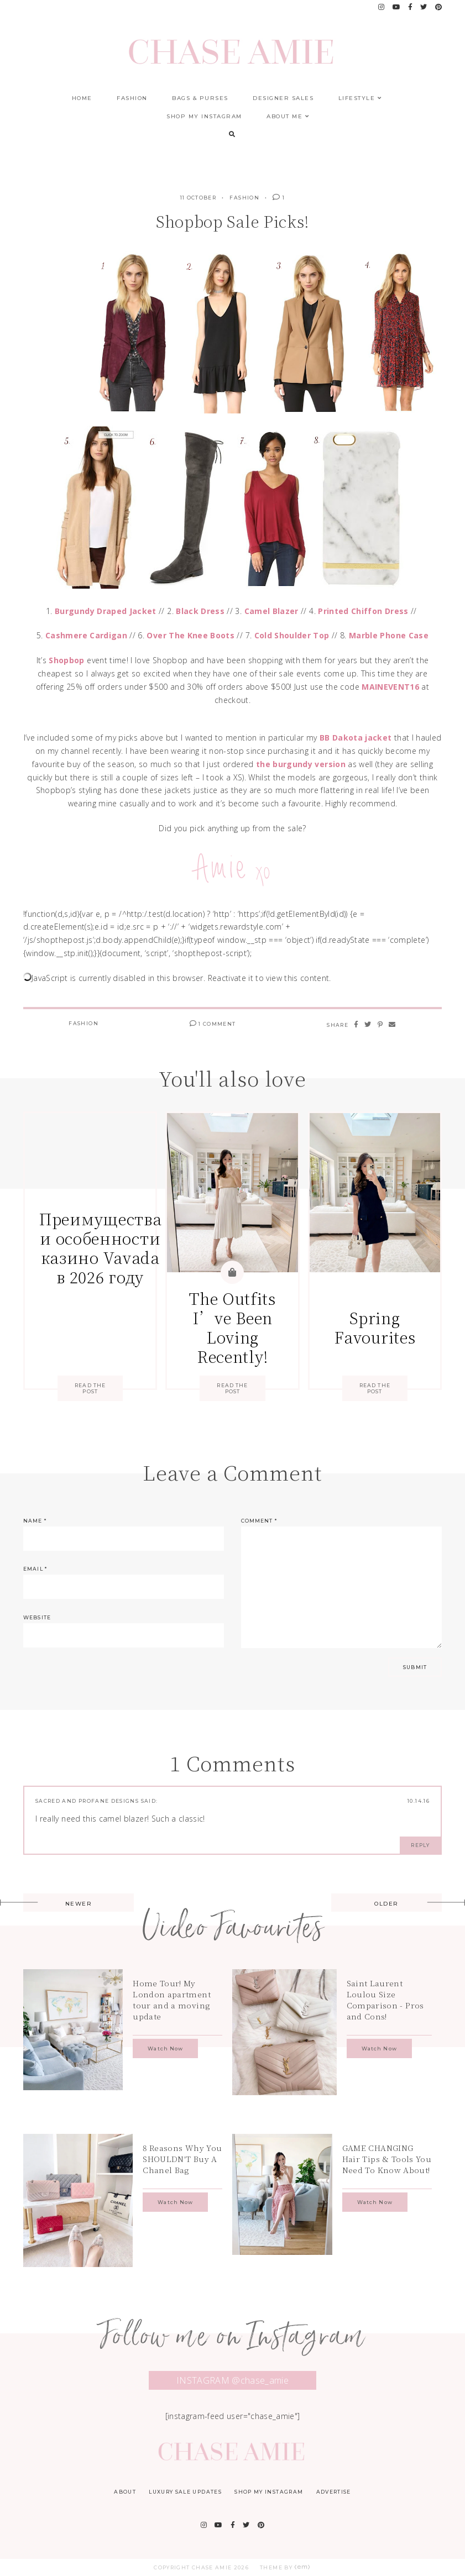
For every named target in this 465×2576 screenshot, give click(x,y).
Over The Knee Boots (190, 635)
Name (34, 1521)
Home (82, 98)
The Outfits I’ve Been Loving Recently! (232, 1327)
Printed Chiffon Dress (363, 611)
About (125, 2492)
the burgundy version (301, 764)
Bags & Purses (200, 98)
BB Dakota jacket (356, 737)
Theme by (285, 2567)
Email (35, 1569)
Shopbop (66, 660)
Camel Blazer (271, 611)
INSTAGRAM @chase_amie (232, 2380)
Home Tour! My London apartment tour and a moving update (172, 1999)
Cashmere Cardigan (86, 635)
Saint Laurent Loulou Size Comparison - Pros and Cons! (385, 1999)
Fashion (132, 98)
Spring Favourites (374, 1327)
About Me (288, 116)
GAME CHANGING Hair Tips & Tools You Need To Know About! (386, 2158)
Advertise (333, 2492)
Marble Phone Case (389, 635)
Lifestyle (360, 98)
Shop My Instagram (204, 116)
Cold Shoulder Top (292, 635)
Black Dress (200, 611)
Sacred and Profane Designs (87, 1801)
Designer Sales (283, 98)
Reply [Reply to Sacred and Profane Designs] (420, 1845)
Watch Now (165, 2048)
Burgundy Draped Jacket (105, 611)
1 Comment (213, 1024)
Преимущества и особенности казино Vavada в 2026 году (100, 1248)
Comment (259, 1521)
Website (37, 1617)
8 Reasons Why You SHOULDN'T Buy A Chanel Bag (182, 2158)
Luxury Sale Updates (185, 2492)
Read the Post (90, 1388)
